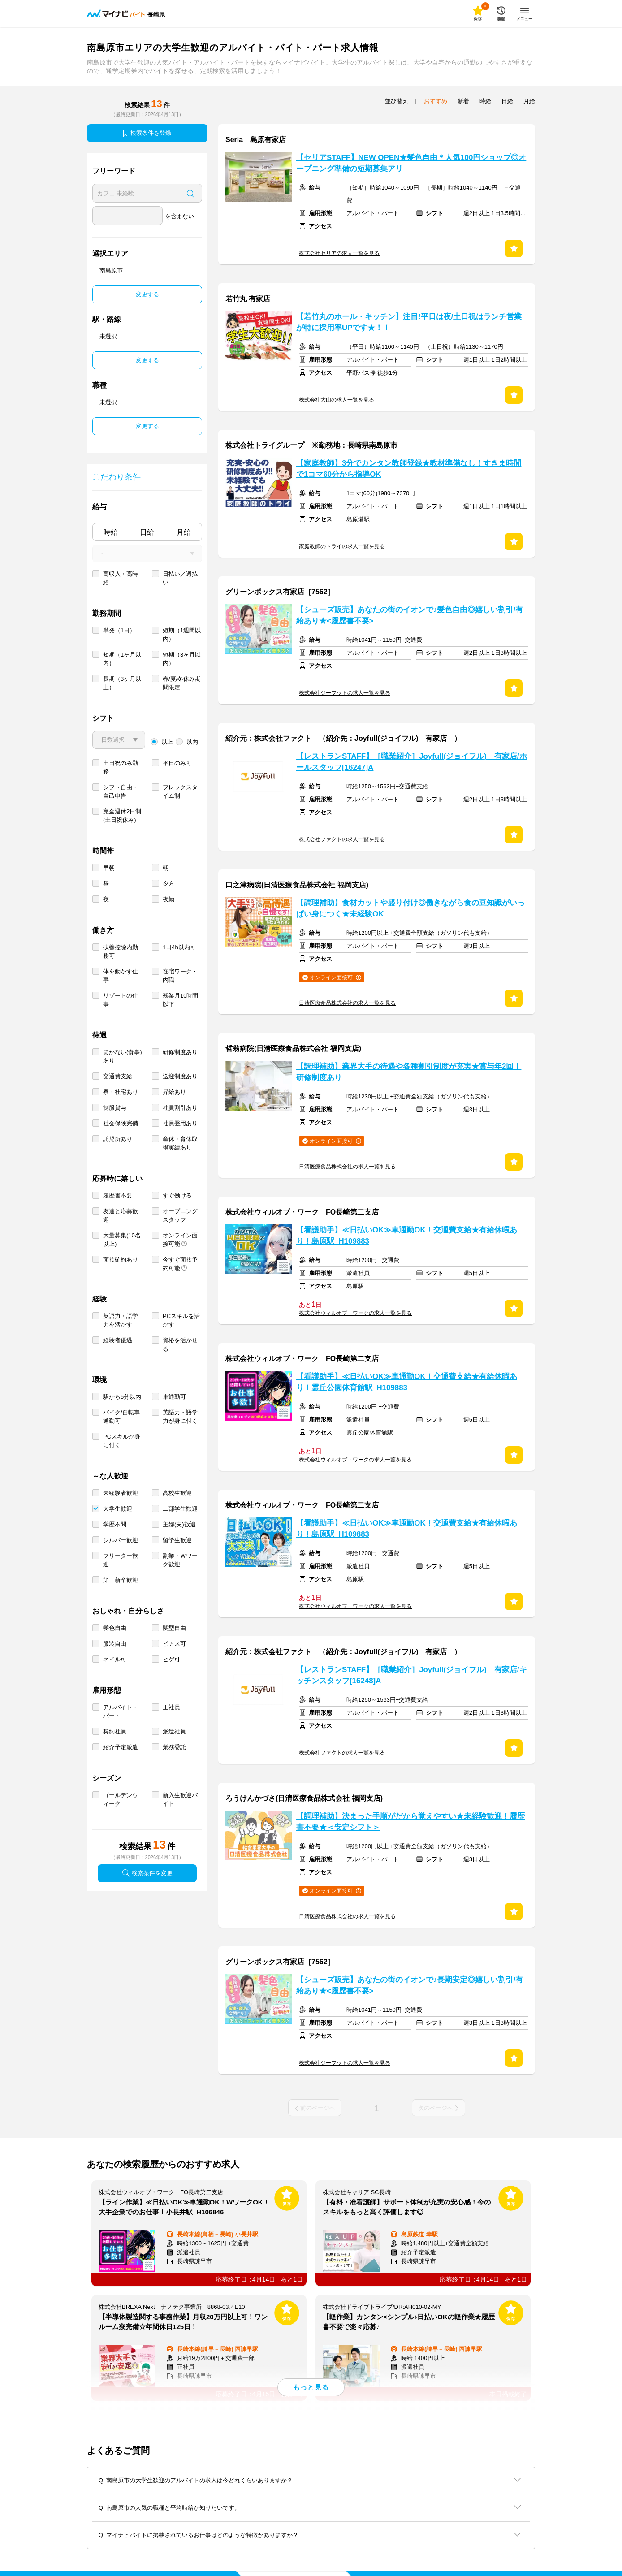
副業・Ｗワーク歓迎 (180, 1560)
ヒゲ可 (171, 1659)
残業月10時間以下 (180, 999)
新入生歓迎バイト (180, 1799)
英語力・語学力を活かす (120, 1320)
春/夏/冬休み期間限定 (182, 683)
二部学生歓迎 (180, 1508)
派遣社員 (174, 1731)
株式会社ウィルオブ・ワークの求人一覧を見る (355, 1313)
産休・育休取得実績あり (180, 1143)
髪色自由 (114, 1628)
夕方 (168, 883)
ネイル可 (114, 1659)
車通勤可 (174, 1396)
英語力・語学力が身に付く (180, 1416)
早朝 (109, 867)
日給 (147, 532)
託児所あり (117, 1139)
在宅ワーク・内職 (180, 975)
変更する (147, 294)
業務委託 (174, 1747)
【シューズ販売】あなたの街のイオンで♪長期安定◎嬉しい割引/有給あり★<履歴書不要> (409, 1985)
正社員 (171, 1707)
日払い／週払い (180, 578)
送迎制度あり (180, 1076)
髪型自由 (174, 1628)
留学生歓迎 (177, 1540)
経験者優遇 (117, 1340)
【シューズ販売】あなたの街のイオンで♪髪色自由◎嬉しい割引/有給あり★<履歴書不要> (409, 615)
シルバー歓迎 (120, 1540)
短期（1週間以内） (182, 634)
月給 (184, 532)
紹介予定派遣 (120, 1747)
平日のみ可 (177, 763)
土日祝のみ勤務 (120, 767)
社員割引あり (180, 1107)
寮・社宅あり (120, 1092)
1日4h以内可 (179, 947)
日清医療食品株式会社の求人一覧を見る (347, 1003)
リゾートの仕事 (120, 999)
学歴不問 (114, 1524)
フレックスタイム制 (180, 791)
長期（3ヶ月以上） (122, 683)
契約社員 (114, 1731)
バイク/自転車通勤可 (121, 1416)
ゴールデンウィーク (120, 1799)
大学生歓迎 (117, 1508)
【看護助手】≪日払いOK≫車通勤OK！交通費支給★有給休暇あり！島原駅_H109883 (406, 1235)
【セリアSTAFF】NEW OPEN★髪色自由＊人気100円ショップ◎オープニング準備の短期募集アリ (411, 163)
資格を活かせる (180, 1344)
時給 (111, 532)
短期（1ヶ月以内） (122, 658)
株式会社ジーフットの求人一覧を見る (344, 693)
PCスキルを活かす (181, 1320)
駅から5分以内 (122, 1396)
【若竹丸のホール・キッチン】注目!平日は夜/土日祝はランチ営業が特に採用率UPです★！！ (409, 322)
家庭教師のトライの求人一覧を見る (342, 546)
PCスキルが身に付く (121, 1440)
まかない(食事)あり (122, 1056)
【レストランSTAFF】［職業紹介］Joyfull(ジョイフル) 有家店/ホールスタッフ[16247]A (411, 762)
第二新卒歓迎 (120, 1580)
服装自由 (114, 1643)
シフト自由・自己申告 (120, 791)
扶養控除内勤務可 (120, 951)
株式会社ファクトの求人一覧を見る (342, 839)
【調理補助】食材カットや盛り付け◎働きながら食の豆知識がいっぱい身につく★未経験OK (410, 908)
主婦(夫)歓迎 (179, 1524)
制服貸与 (114, 1107)
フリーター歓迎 (120, 1560)
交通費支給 (117, 1076)
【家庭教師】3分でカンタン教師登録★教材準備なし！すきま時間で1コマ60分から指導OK (408, 469)
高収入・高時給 (120, 578)
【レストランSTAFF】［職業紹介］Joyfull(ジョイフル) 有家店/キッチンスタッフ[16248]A (411, 1675)
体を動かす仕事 (120, 975)
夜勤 (168, 899)
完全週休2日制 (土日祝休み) (122, 815)
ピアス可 (174, 1643)
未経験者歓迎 (120, 1493)
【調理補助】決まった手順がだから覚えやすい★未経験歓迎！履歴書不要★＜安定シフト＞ (410, 1822)
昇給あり (174, 1092)
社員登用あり (180, 1123)
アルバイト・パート (120, 1711)
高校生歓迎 (177, 1493)
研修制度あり (180, 1052)
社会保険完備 (120, 1123)
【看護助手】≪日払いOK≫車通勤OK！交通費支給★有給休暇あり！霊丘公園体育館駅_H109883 (406, 1382)
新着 (463, 101)
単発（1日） (119, 630)
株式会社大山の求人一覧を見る (336, 400)
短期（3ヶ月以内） (182, 658)
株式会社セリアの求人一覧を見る (339, 253)
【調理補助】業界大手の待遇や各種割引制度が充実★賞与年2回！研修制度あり (408, 1072)
